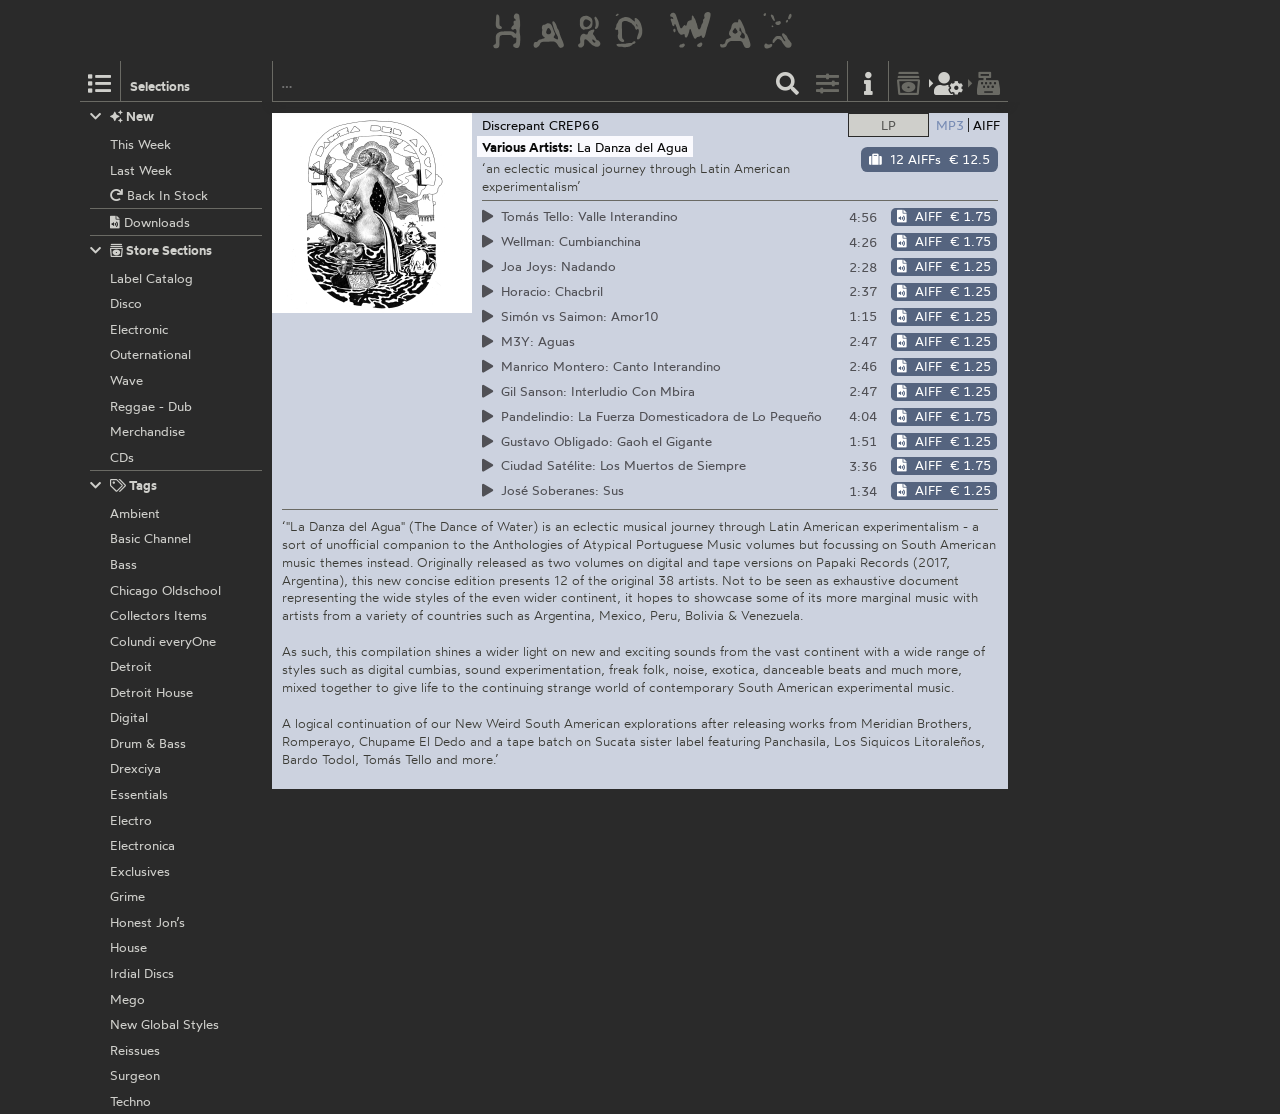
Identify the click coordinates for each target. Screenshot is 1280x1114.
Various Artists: (527, 147)
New (122, 116)
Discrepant (513, 125)
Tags (124, 485)
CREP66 (574, 125)
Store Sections (151, 250)
